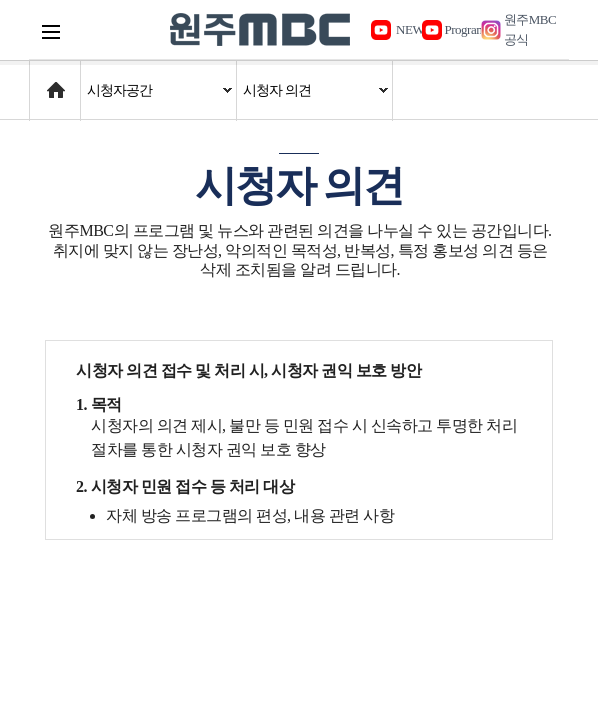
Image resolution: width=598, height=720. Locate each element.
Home (48, 80)
